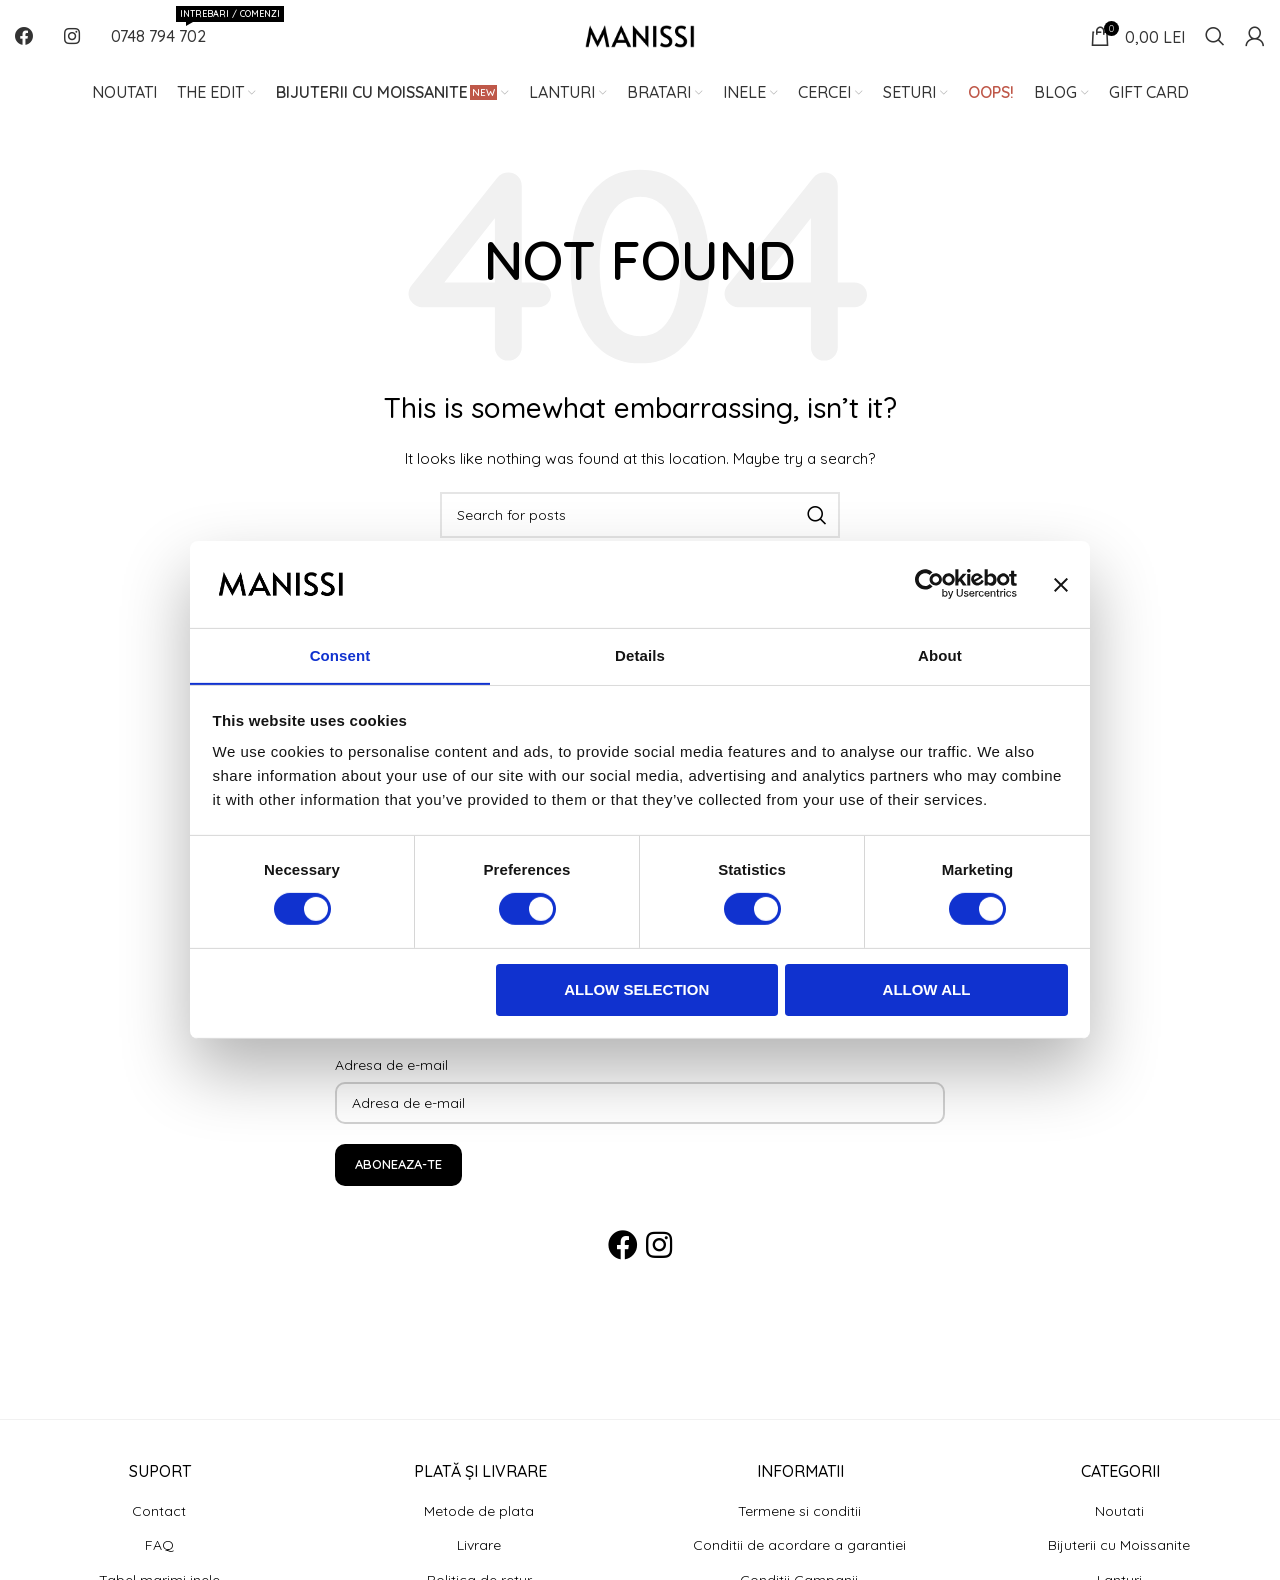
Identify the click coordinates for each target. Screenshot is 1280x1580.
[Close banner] (1061, 584)
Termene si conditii (799, 1528)
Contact (159, 1528)
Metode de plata (479, 1528)
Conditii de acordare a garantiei (799, 1563)
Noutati (1119, 1528)
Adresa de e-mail (391, 1082)
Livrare (479, 1563)
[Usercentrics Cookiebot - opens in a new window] (929, 584)
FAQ (159, 1563)
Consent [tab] (340, 654)
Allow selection (636, 989)
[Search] (1215, 45)
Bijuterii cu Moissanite (1119, 1563)
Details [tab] (640, 654)
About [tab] (940, 654)
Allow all (927, 989)
